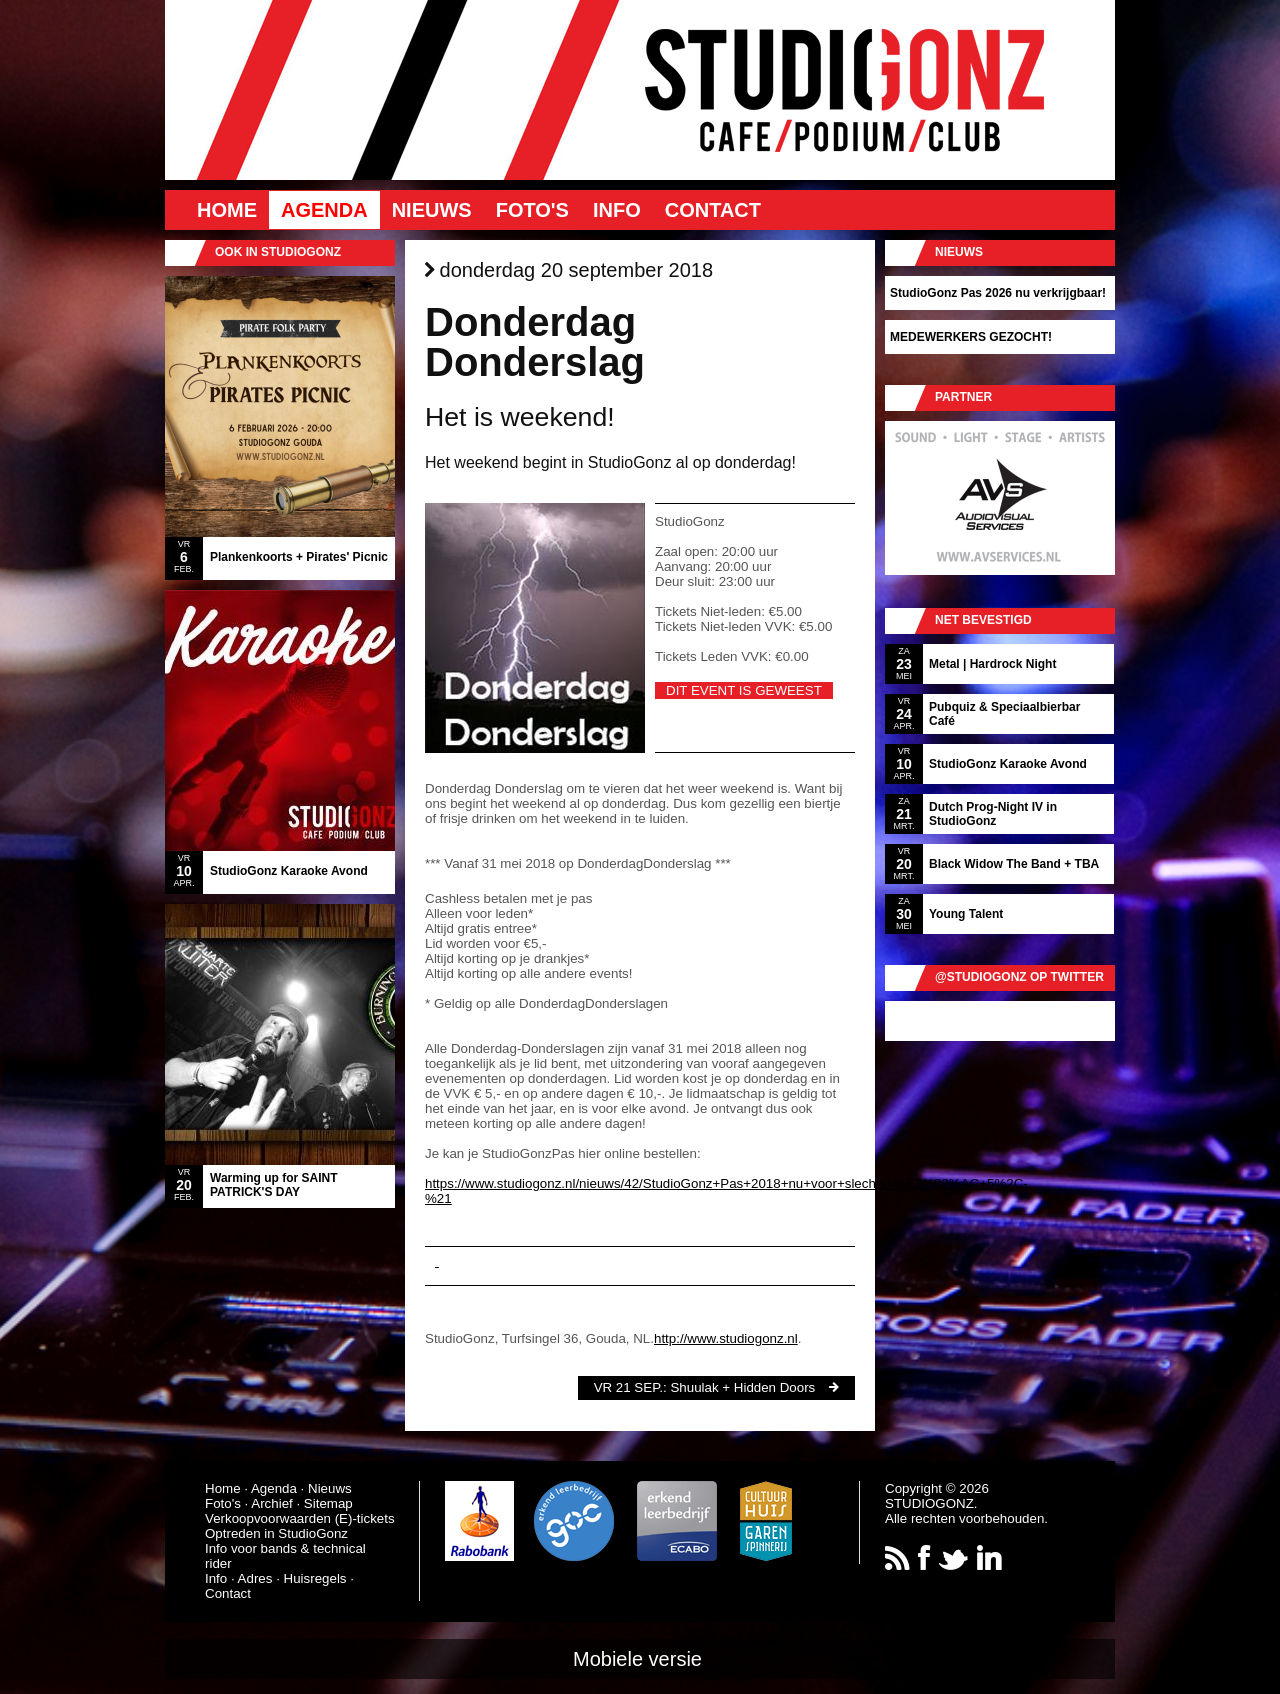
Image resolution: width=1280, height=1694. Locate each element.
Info (617, 210)
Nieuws (432, 210)
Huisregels (315, 1578)
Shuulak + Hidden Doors (742, 1387)
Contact (713, 210)
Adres (255, 1578)
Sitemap (328, 1503)
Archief (271, 1503)
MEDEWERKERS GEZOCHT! (971, 337)
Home (227, 210)
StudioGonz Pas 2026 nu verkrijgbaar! (998, 293)
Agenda (324, 210)
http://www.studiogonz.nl (726, 1338)
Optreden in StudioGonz (276, 1533)
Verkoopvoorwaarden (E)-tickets (300, 1518)
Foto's (532, 210)
